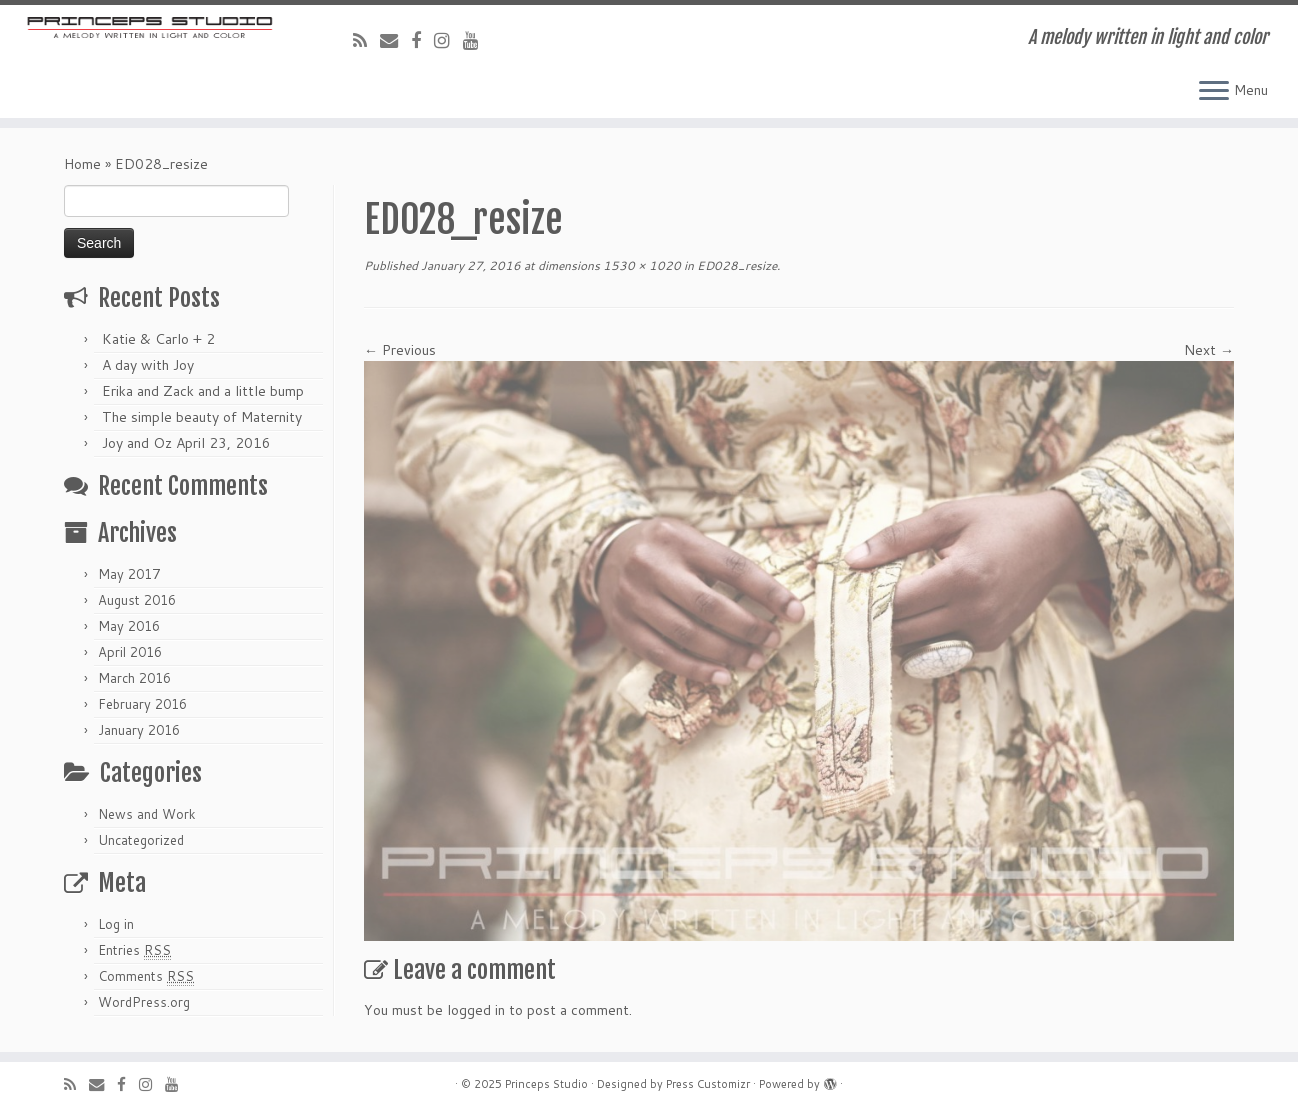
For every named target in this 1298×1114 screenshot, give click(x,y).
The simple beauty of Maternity (202, 417)
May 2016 (129, 626)
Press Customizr (708, 1084)
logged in (476, 1010)
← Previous (400, 350)
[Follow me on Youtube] (477, 40)
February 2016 (142, 704)
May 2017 (129, 574)
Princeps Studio (546, 1084)
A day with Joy (148, 365)
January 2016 (139, 730)
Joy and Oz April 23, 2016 (186, 443)
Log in (116, 924)
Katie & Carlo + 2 (158, 339)
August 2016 (137, 600)
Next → (1209, 350)
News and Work (147, 814)
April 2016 (130, 652)
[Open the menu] (1214, 92)
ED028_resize (735, 265)
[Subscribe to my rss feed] (366, 40)
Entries (134, 950)
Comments (146, 976)
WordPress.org (144, 1002)
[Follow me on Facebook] (422, 40)
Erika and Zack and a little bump (203, 391)
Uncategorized (141, 840)
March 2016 (134, 678)
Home (82, 164)
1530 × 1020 (640, 265)
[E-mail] (395, 40)
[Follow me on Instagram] (448, 40)
